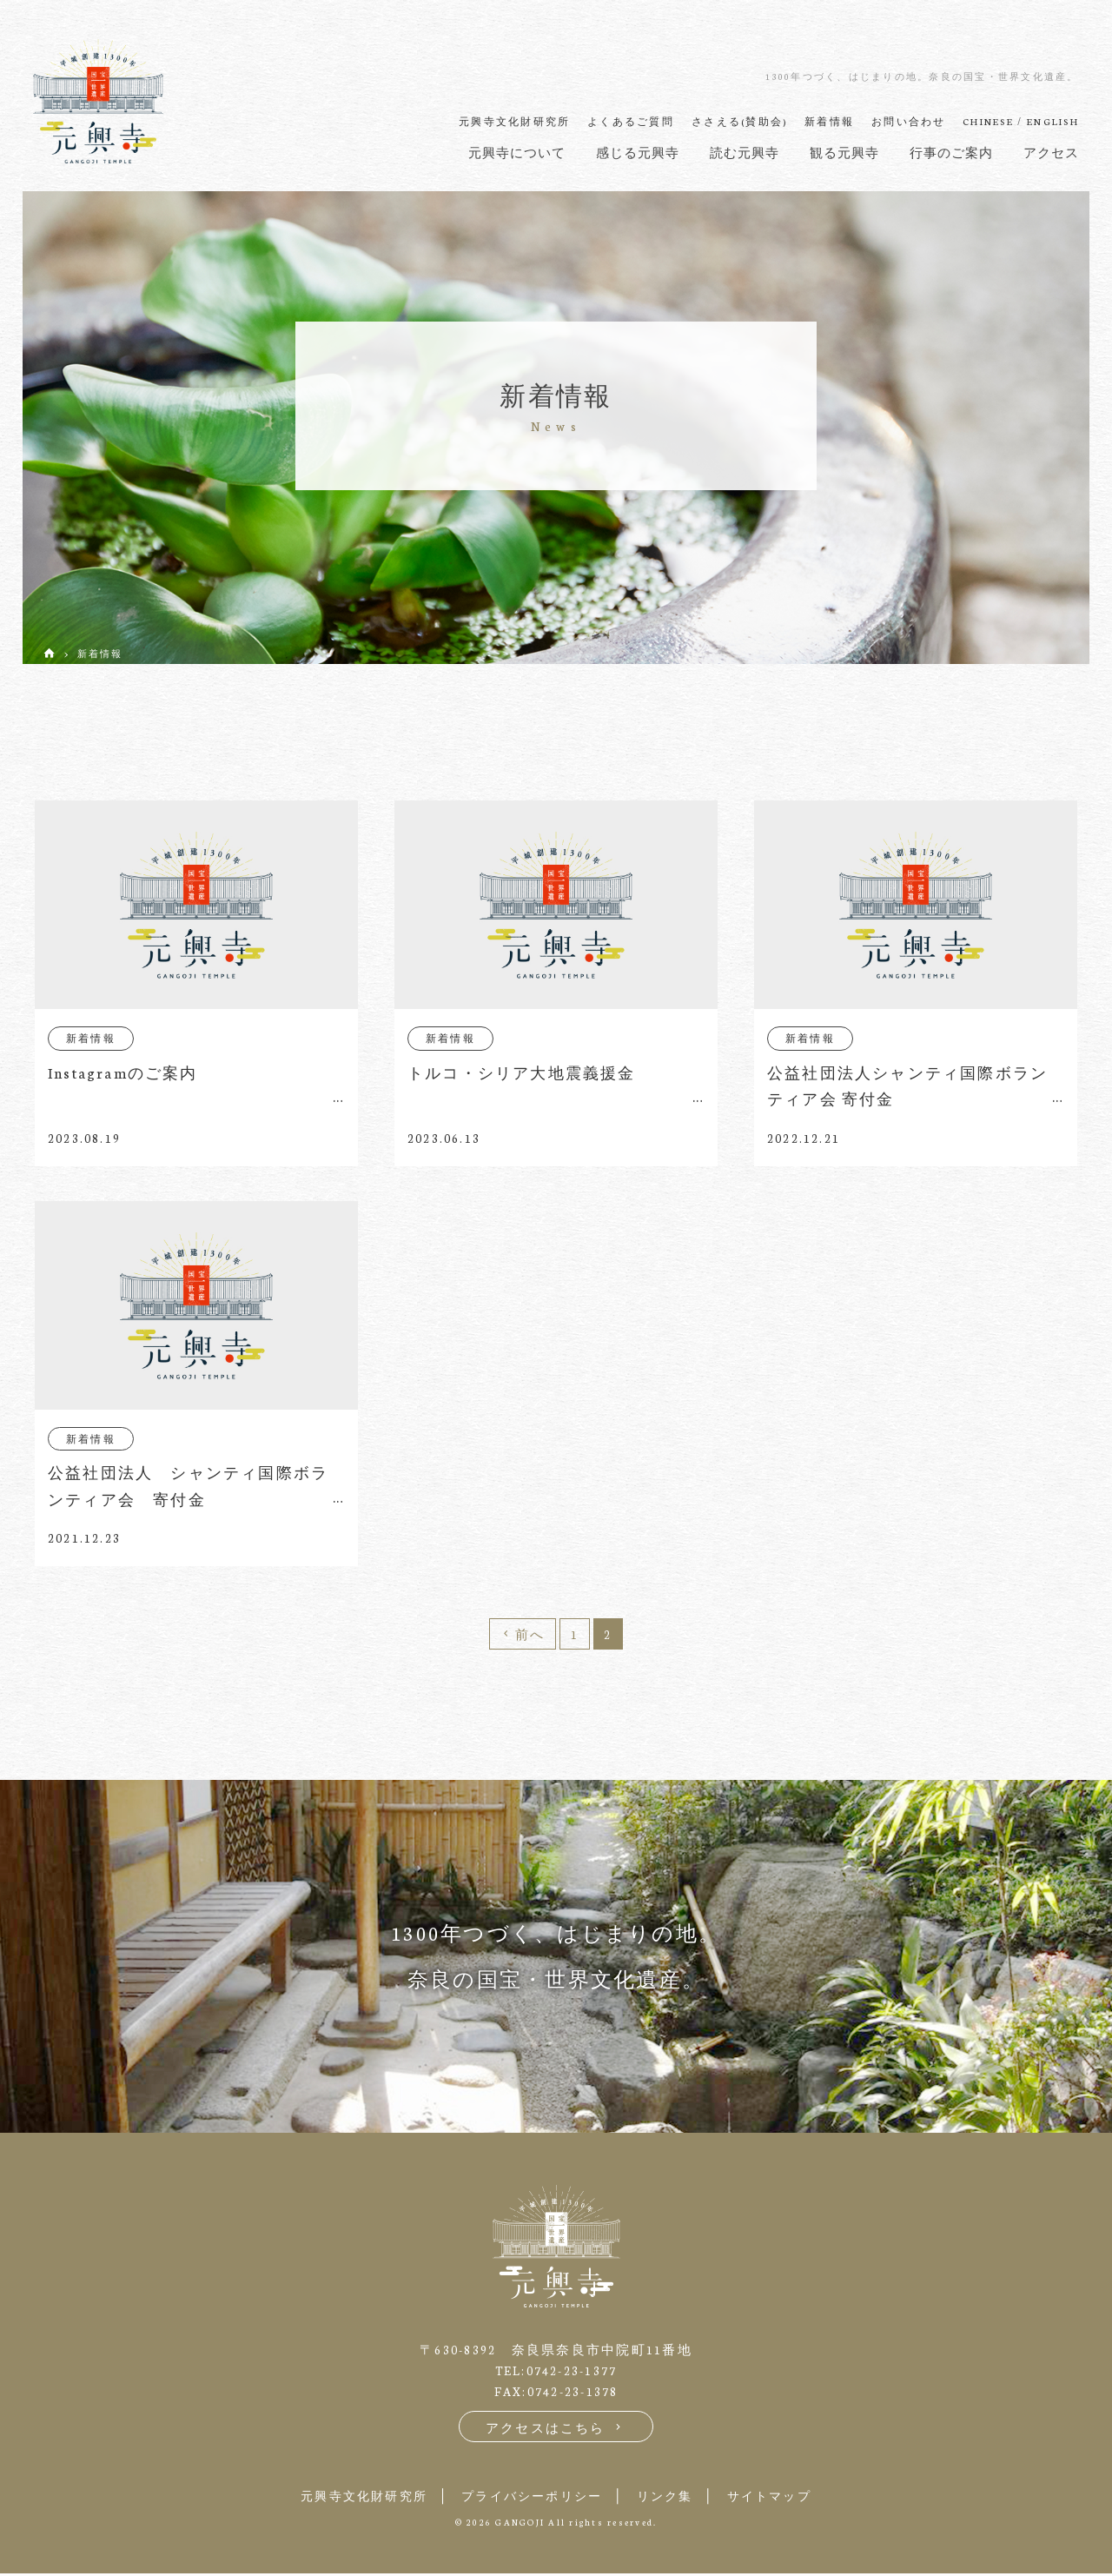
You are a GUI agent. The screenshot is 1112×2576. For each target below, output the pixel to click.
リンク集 (671, 2498)
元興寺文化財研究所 (351, 2498)
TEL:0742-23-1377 (556, 2373)
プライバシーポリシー (530, 2498)
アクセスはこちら (556, 2430)
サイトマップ (783, 2498)
